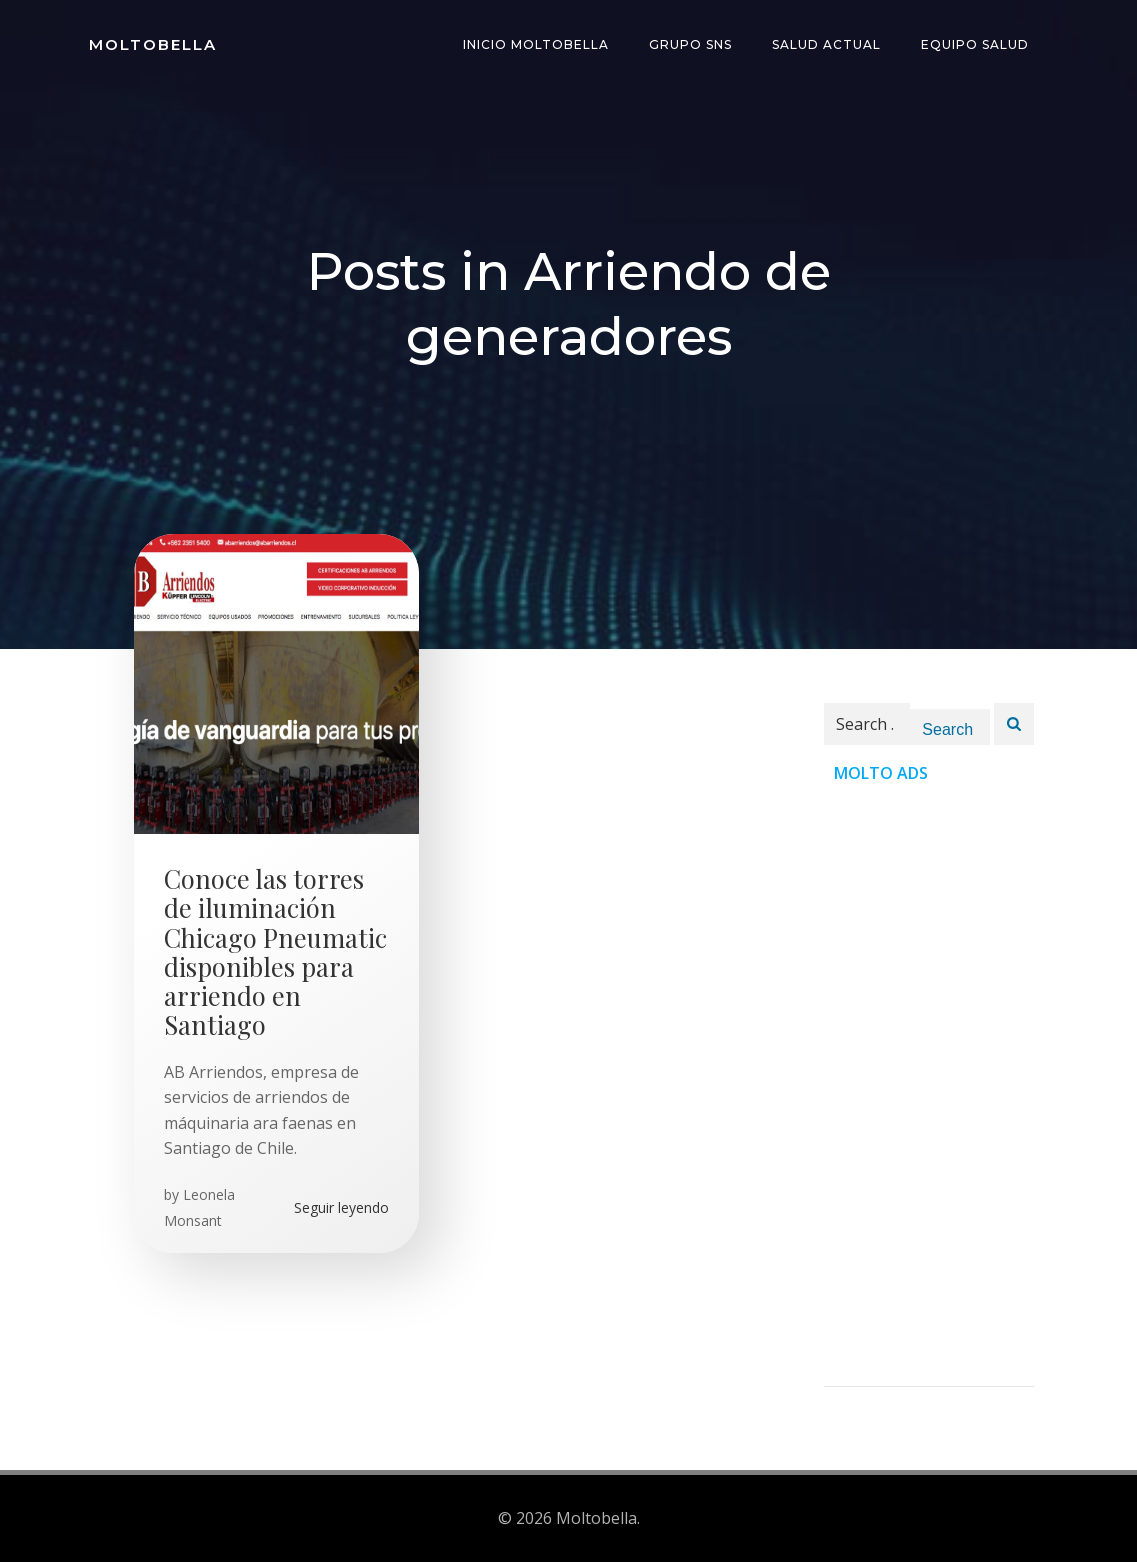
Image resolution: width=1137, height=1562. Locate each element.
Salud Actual (826, 44)
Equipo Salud (975, 44)
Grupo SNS (690, 44)
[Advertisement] (929, 1086)
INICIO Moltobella (536, 44)
